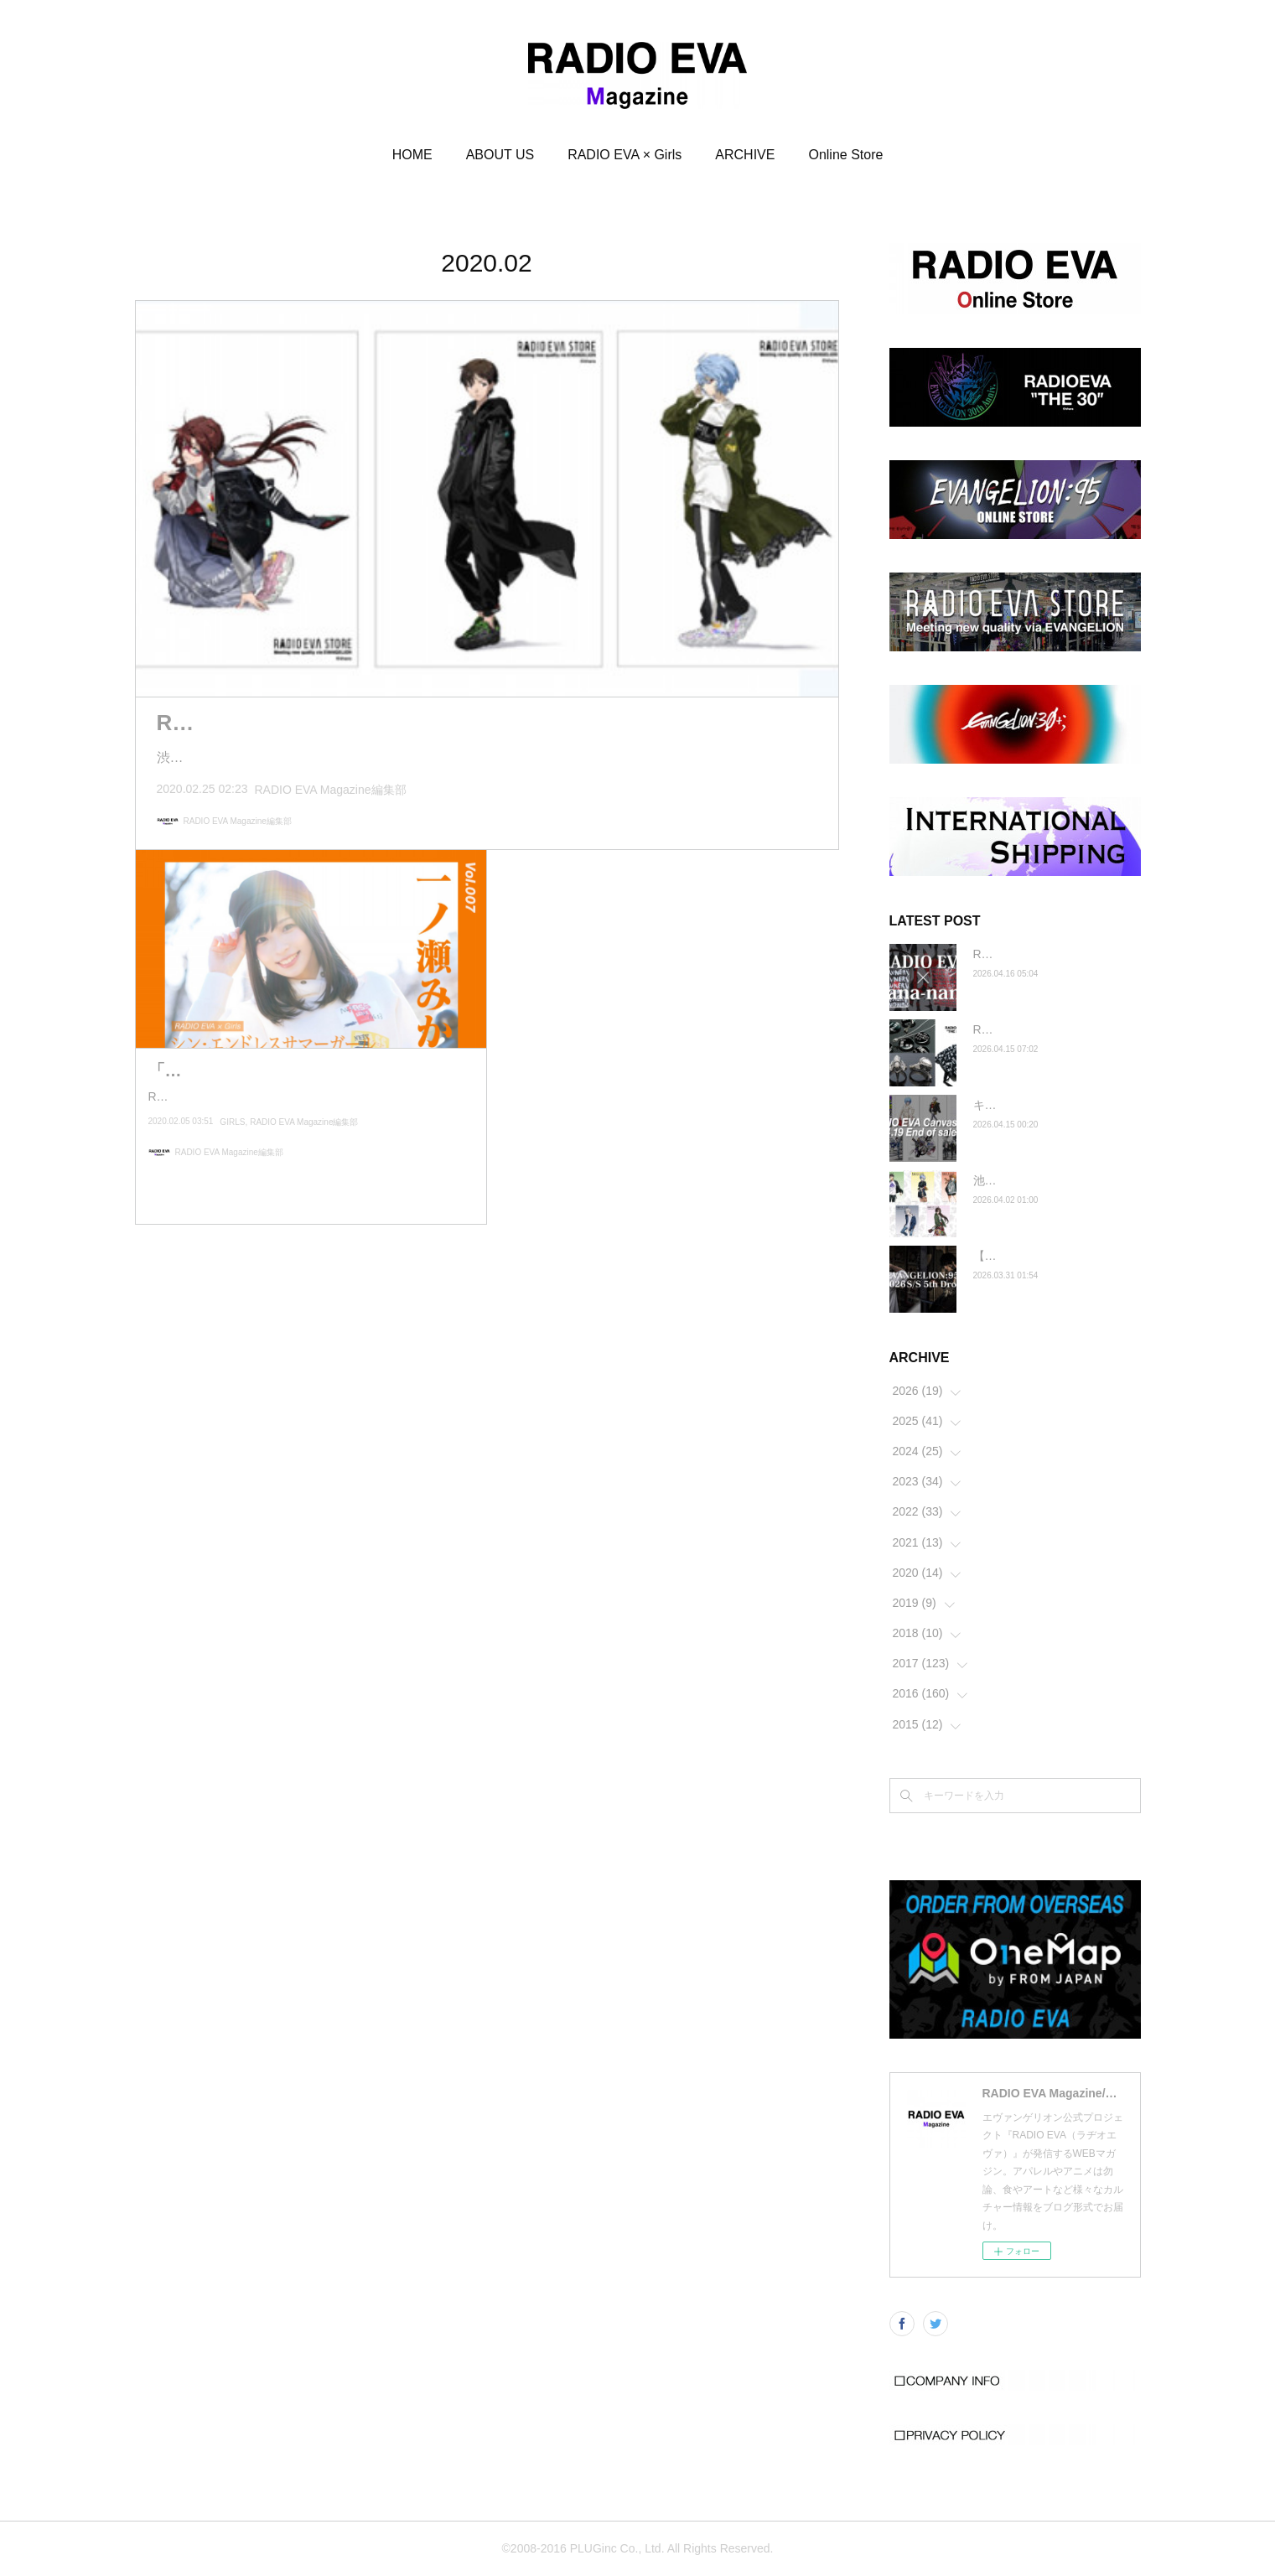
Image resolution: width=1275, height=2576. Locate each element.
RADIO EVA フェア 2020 (280, 722)
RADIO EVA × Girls (625, 155)
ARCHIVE (745, 155)
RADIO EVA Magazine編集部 (331, 789)
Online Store (845, 155)
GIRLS (232, 1169)
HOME (412, 155)
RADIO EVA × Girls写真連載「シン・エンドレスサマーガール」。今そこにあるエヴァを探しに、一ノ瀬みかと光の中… (306, 1134)
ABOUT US (500, 155)
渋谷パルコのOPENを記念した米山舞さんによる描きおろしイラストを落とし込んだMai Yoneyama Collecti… (485, 757)
